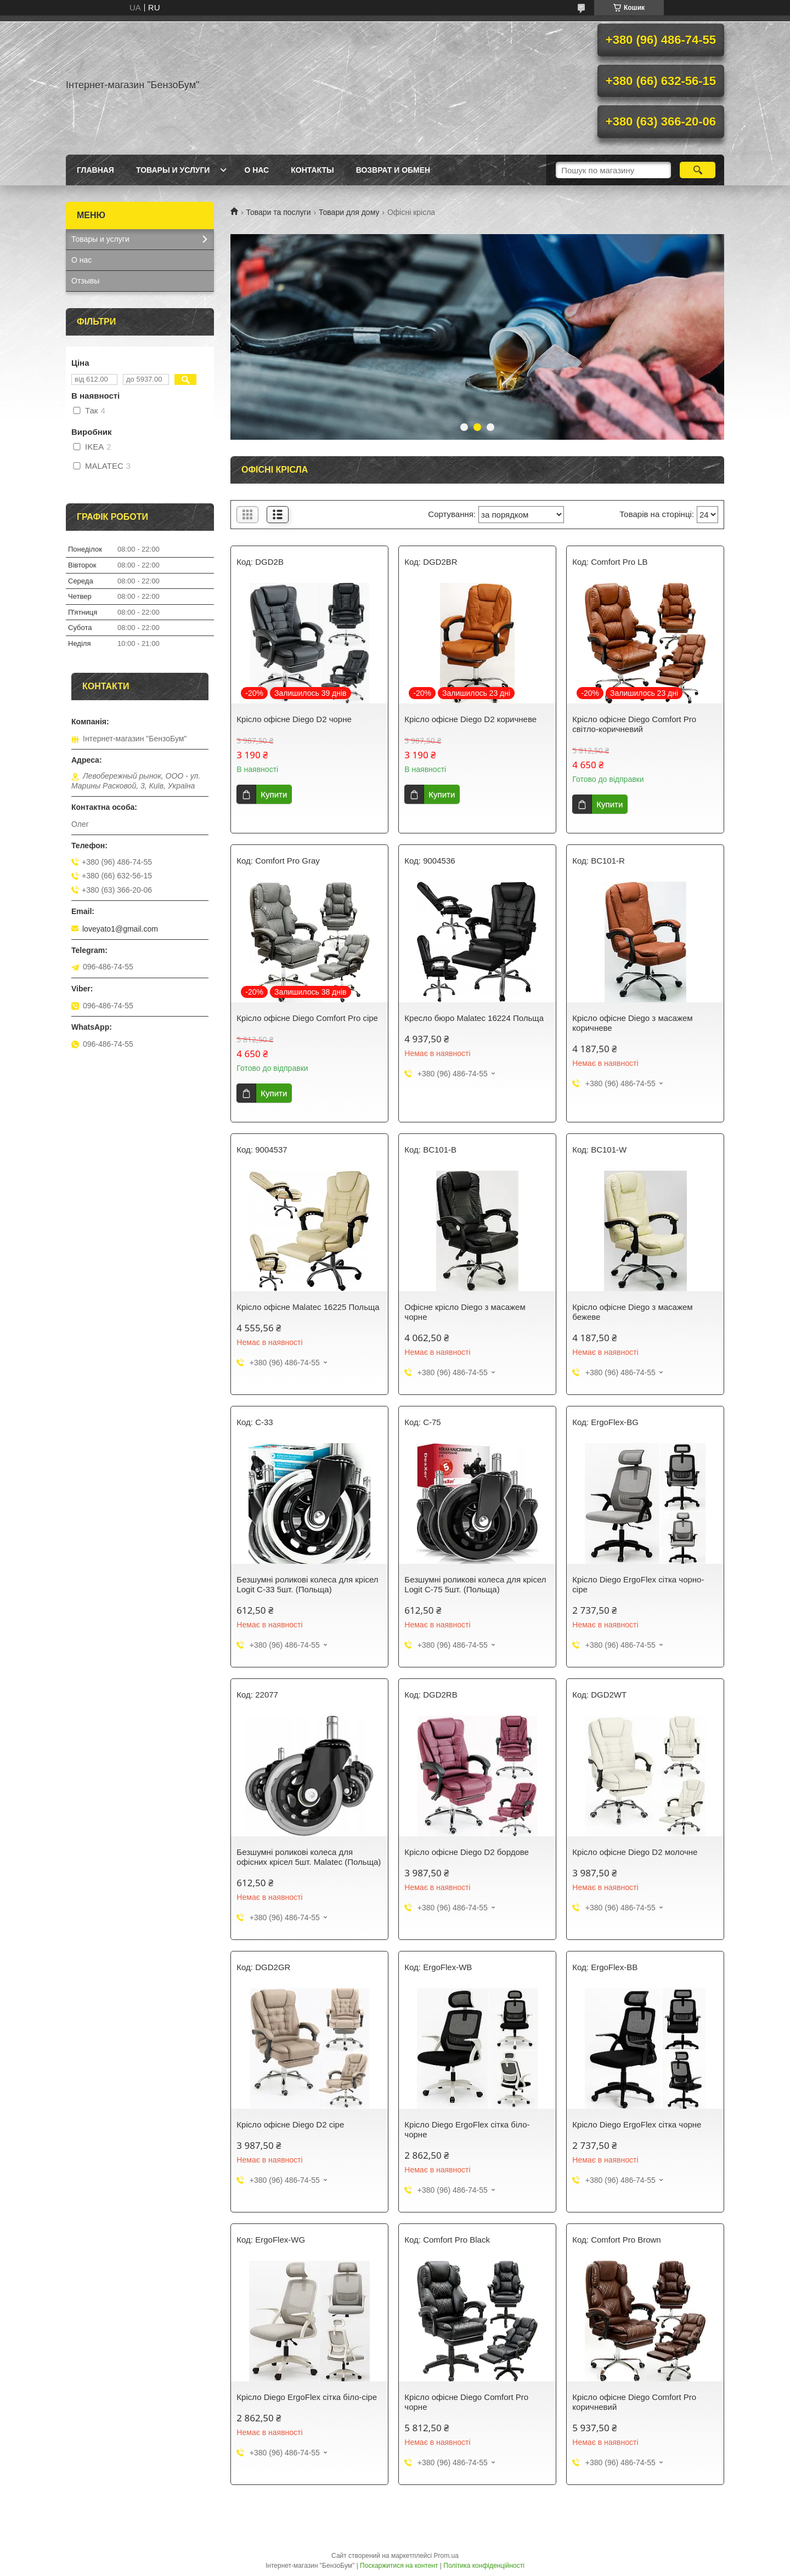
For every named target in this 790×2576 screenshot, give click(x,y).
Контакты (312, 170)
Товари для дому (349, 212)
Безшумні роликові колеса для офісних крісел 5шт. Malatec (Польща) (308, 1856)
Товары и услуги (173, 170)
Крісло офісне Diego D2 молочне (634, 1852)
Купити (274, 794)
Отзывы (85, 280)
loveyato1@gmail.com (120, 928)
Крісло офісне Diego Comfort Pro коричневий (634, 2402)
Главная (95, 170)
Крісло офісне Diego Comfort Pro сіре (307, 1018)
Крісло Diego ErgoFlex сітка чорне (636, 2124)
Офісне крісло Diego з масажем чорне (464, 1311)
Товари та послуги (278, 212)
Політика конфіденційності (483, 2565)
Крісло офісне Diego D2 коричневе (470, 719)
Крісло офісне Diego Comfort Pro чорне (466, 2402)
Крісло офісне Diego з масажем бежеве (632, 1311)
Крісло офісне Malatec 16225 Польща (307, 1307)
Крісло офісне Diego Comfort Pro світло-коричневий (634, 724)
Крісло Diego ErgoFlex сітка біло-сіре (306, 2397)
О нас (256, 170)
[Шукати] (697, 170)
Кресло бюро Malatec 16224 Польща (474, 1018)
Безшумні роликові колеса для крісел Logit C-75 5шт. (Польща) (475, 1584)
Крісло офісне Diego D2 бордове (466, 1852)
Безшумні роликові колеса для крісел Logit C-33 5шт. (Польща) (307, 1584)
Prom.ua (446, 2556)
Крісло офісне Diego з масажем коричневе (632, 1022)
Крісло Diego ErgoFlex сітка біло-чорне (466, 2129)
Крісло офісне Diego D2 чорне (293, 719)
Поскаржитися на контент (399, 2565)
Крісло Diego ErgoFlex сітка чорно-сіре (638, 1584)
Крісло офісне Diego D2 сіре (290, 2124)
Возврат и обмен (393, 170)
